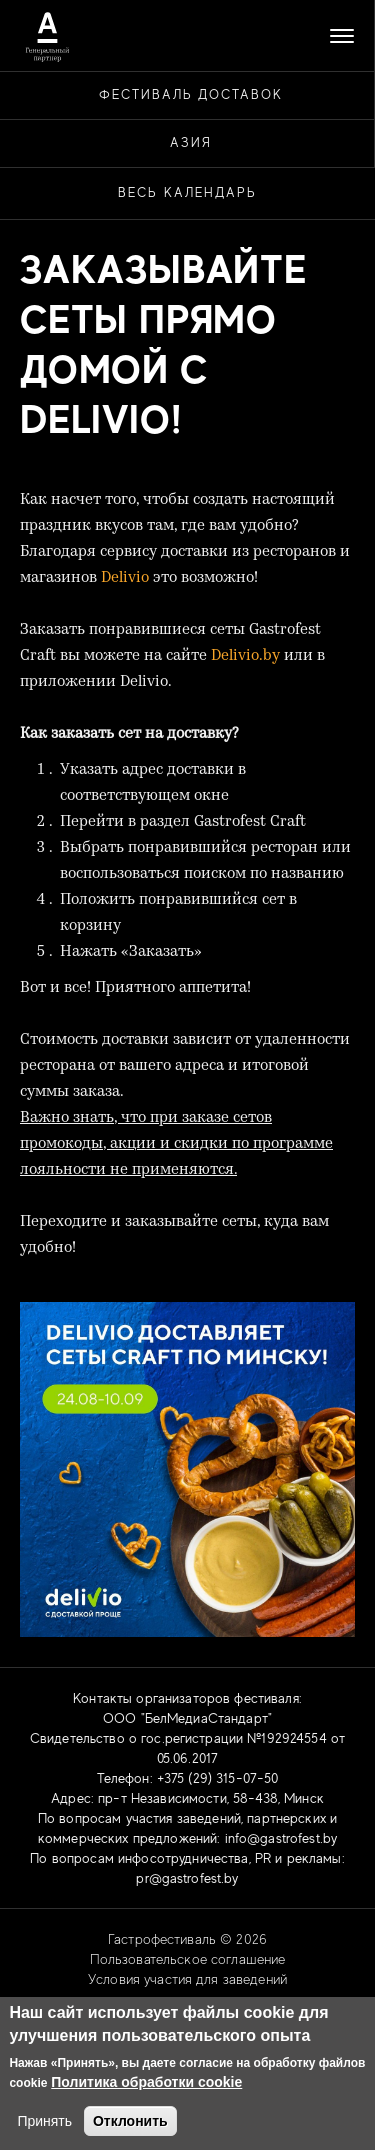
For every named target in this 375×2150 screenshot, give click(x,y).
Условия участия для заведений (187, 1979)
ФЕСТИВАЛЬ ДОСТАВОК (191, 94)
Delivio (125, 578)
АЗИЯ (191, 142)
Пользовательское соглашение (188, 1959)
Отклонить (130, 2121)
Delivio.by (245, 656)
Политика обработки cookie (146, 2082)
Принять (44, 2121)
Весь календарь (187, 192)
